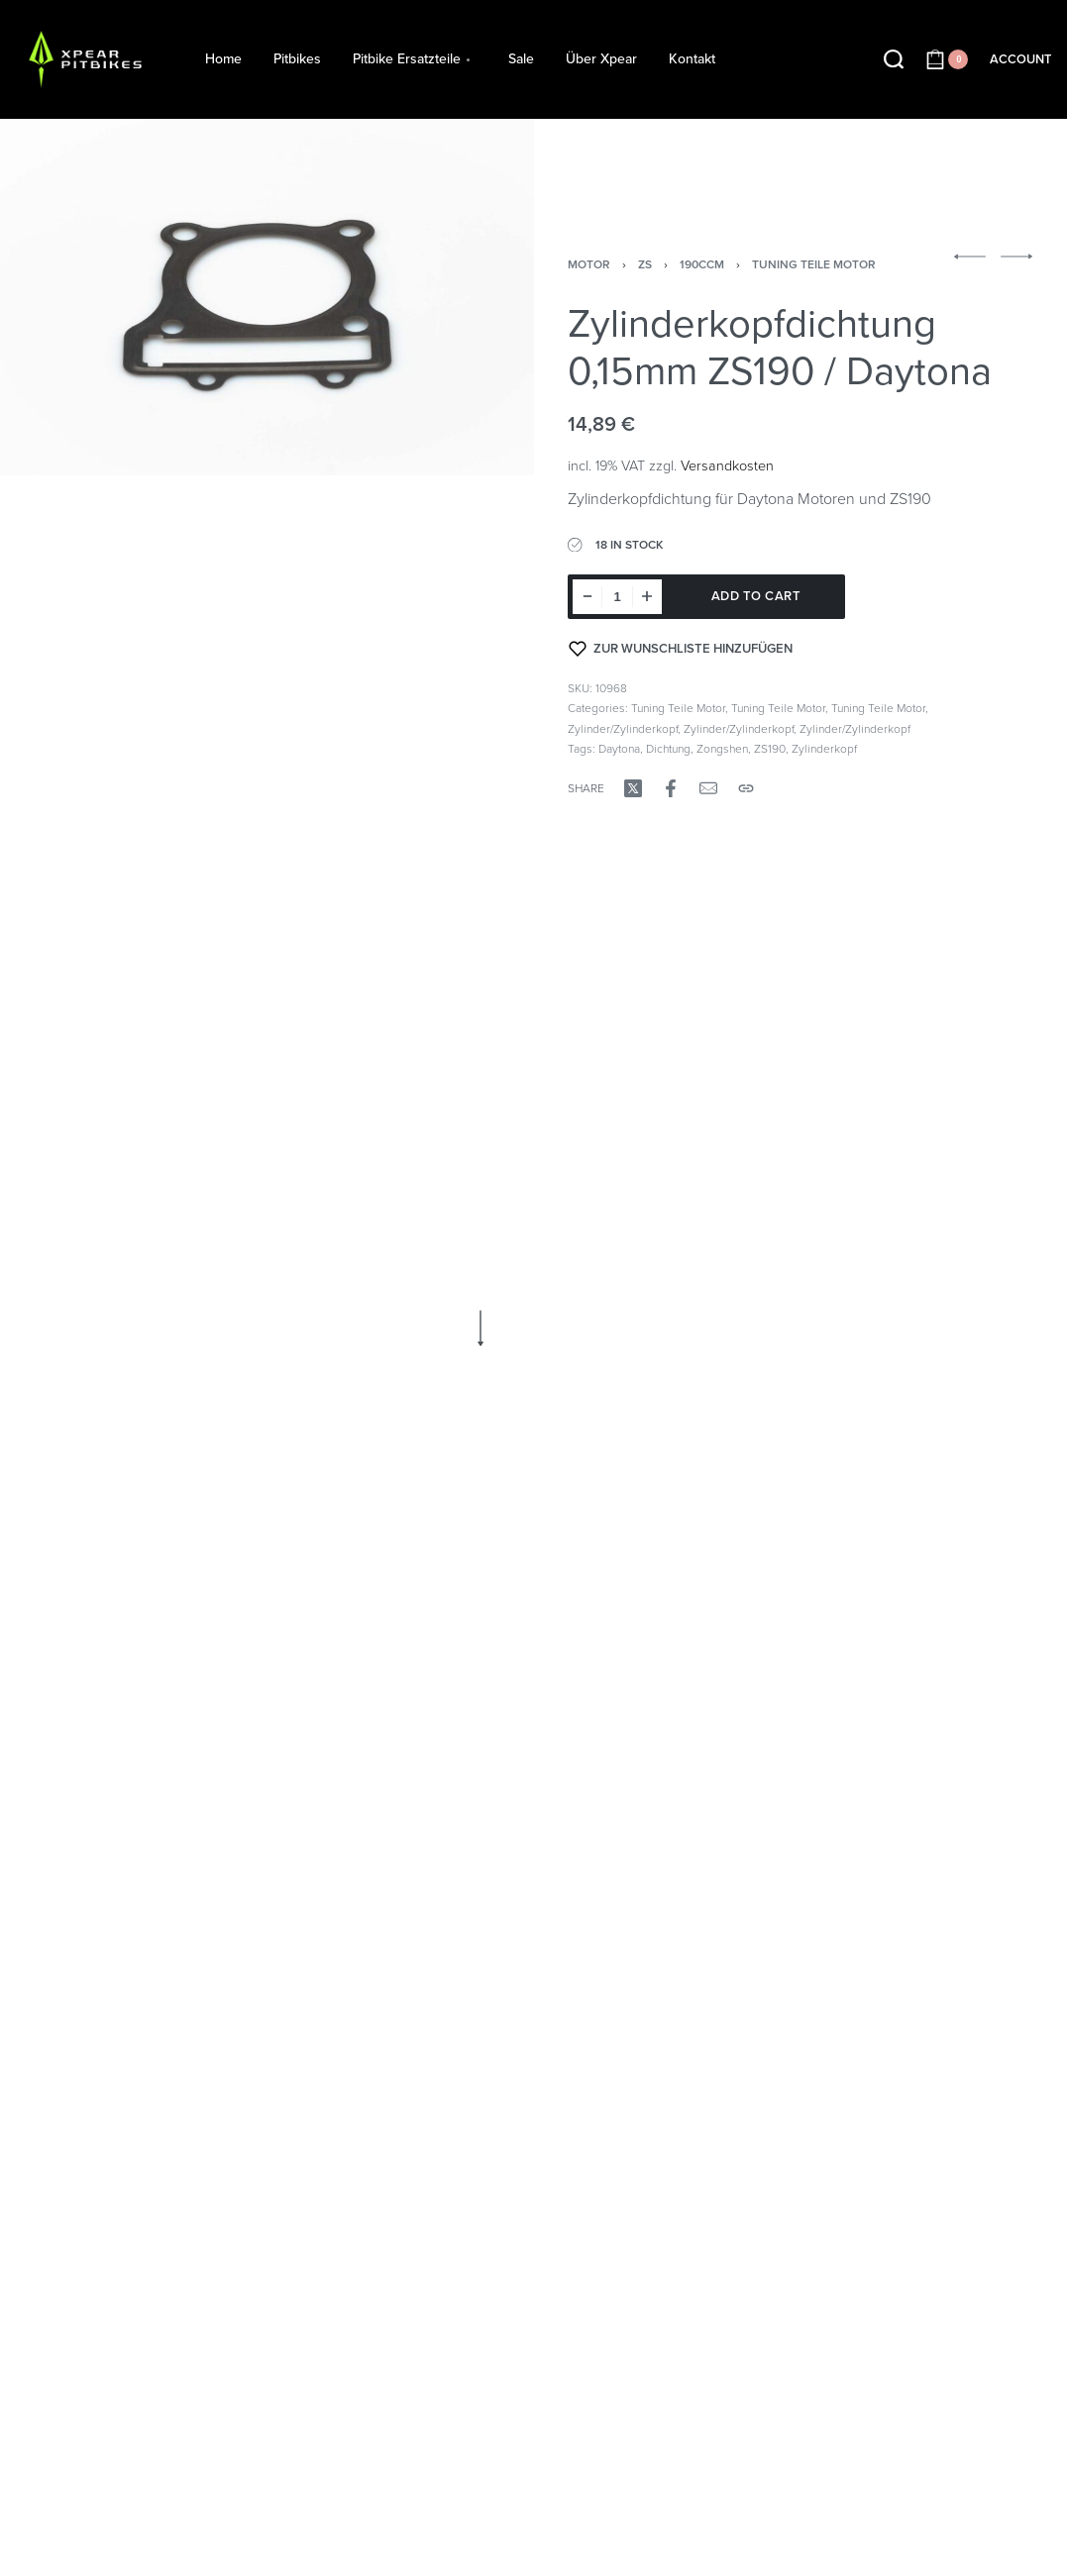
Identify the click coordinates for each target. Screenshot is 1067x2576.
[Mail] (708, 788)
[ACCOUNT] (1020, 59)
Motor (589, 264)
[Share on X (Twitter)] (633, 788)
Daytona (619, 749)
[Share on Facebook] (671, 788)
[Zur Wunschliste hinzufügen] (681, 649)
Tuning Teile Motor (814, 264)
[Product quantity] (617, 596)
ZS (645, 264)
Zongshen (722, 749)
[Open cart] (946, 59)
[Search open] (894, 59)
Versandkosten (727, 466)
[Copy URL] (746, 788)
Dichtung (668, 749)
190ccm (702, 264)
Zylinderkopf (824, 749)
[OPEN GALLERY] (267, 297)
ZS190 (770, 749)
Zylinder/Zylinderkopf (623, 729)
